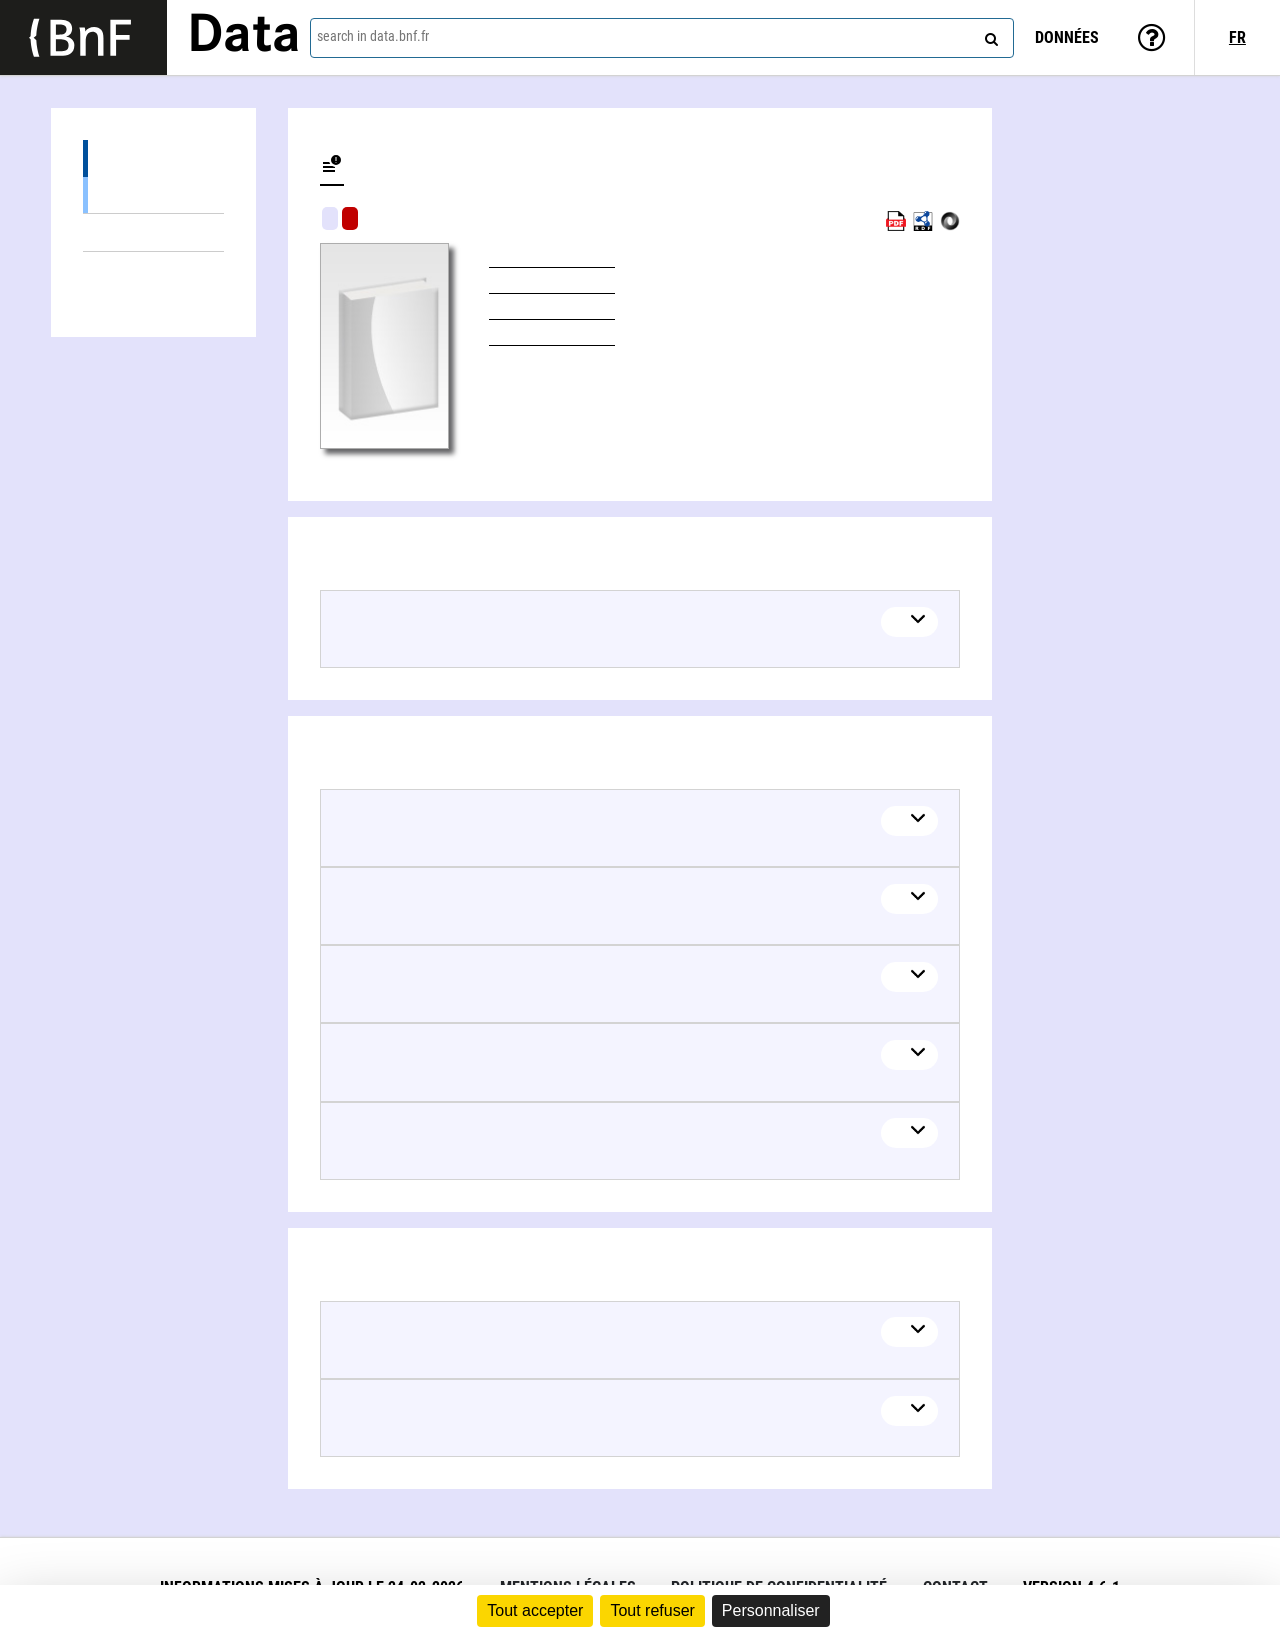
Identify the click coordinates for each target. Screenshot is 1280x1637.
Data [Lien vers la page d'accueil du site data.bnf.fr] (244, 37)
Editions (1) (153, 158)
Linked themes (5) (153, 232)
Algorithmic (350, 218)
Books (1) (153, 194)
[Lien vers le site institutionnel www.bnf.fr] (83, 37)
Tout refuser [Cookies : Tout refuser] (652, 1610)
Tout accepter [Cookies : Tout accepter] (535, 1610)
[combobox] (662, 38)
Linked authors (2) (153, 270)
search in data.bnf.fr (373, 36)
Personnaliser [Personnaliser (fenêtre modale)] (771, 1610)
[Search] (989, 35)
